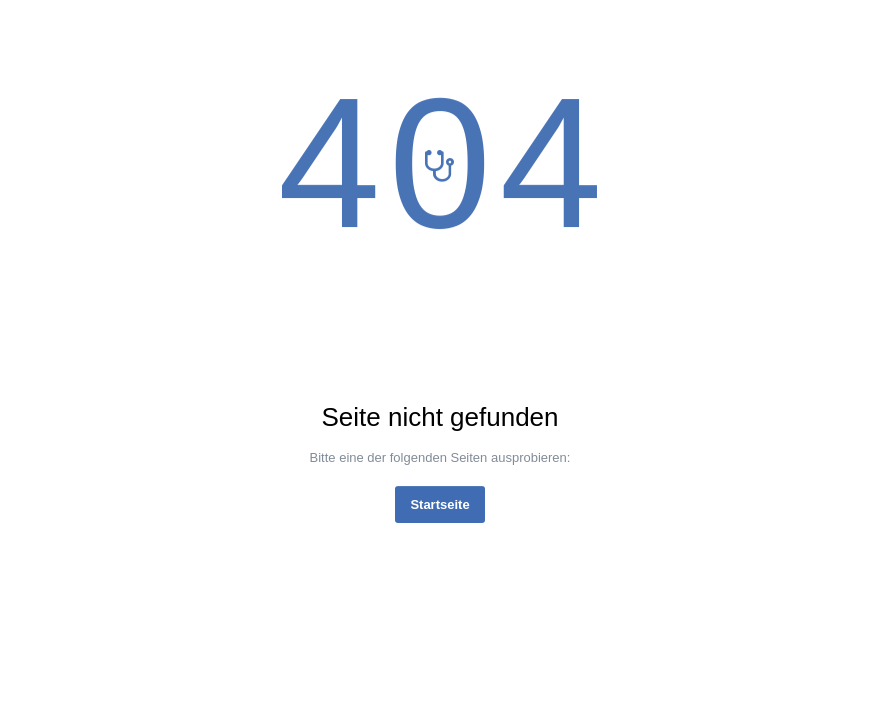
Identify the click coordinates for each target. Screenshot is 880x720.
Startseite (439, 504)
